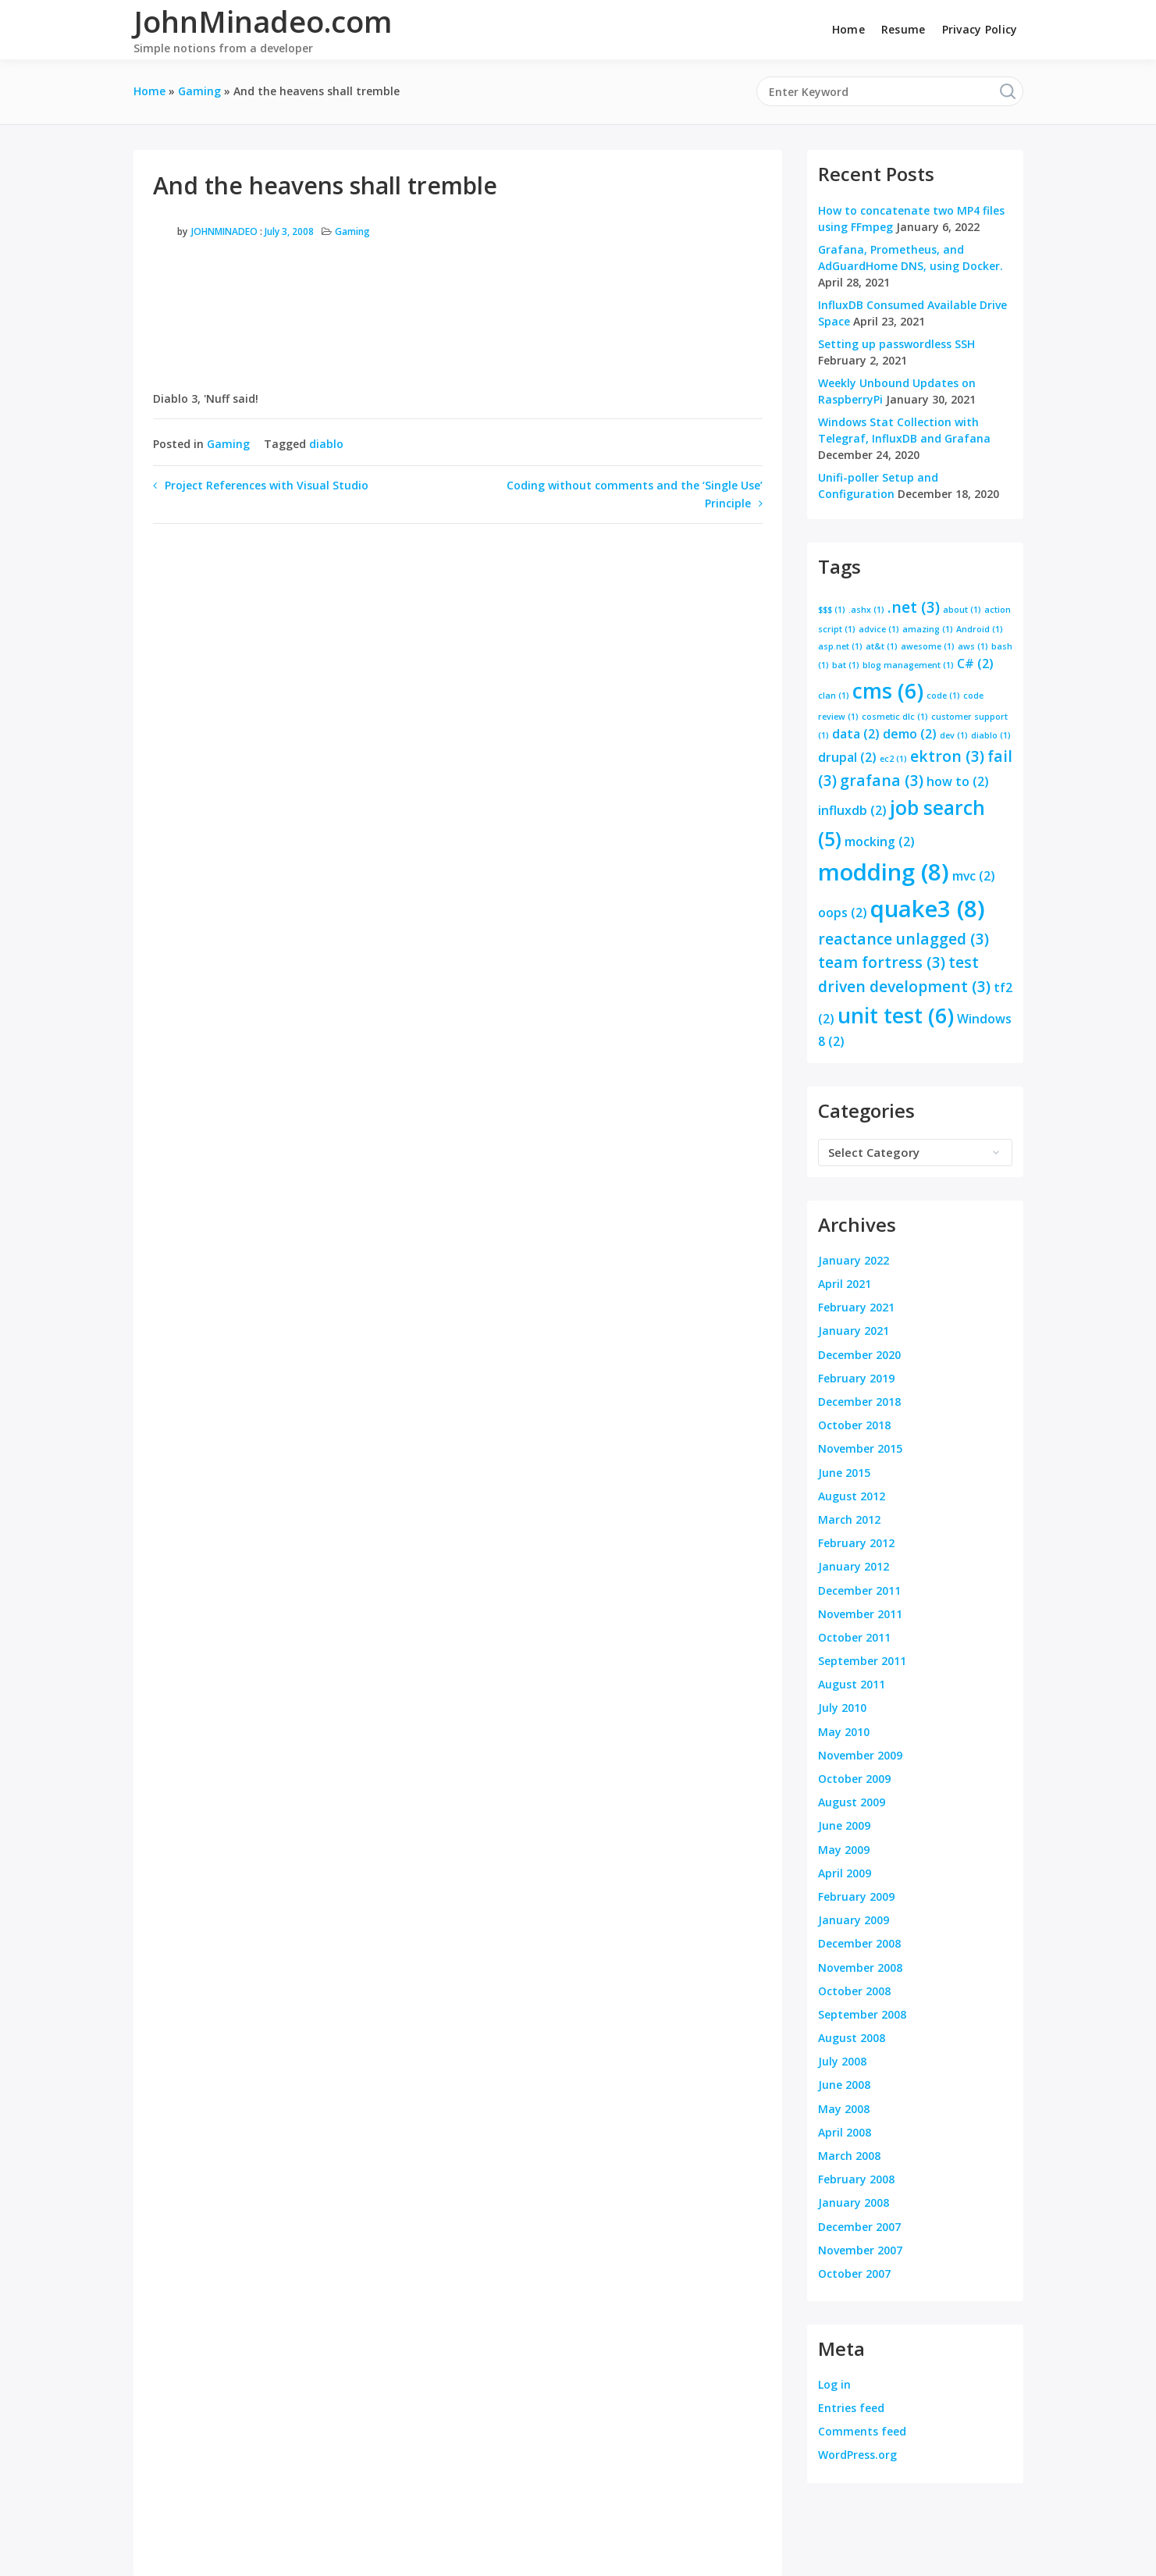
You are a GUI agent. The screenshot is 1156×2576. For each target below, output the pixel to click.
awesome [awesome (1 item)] (928, 646)
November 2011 (860, 1613)
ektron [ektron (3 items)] (947, 756)
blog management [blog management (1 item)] (908, 665)
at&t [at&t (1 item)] (882, 646)
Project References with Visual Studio (266, 485)
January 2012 (853, 1566)
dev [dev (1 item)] (954, 735)
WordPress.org (857, 2454)
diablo (326, 443)
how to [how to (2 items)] (958, 781)
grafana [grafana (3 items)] (881, 780)
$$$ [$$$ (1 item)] (831, 609)
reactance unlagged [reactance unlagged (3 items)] (903, 938)
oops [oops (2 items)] (842, 912)
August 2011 (851, 1684)
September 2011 (862, 1660)
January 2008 (853, 2202)
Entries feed (851, 2407)
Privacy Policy (980, 29)
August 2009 (851, 1802)
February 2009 (856, 1896)
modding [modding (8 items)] (883, 872)
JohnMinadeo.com (262, 21)
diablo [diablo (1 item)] (991, 735)
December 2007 (859, 2226)
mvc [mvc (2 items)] (973, 875)
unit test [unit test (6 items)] (896, 1016)
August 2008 (851, 2037)
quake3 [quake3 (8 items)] (927, 908)
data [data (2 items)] (856, 733)
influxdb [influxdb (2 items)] (852, 810)
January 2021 (853, 1330)
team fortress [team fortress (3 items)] (881, 962)
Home (848, 29)
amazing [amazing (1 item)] (927, 629)
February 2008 (856, 2179)
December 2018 (859, 1401)
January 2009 (853, 1919)
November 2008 (860, 1967)
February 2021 (856, 1307)
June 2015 (844, 1472)
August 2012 (851, 1496)
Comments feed (862, 2431)
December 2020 (859, 1354)
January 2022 (853, 1260)
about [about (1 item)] (962, 609)
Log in (834, 2384)
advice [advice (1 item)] (879, 629)
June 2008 (844, 2084)
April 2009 (844, 1873)
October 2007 (854, 2273)
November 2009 (860, 1755)
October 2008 (854, 1991)
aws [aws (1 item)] (973, 646)
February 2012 (856, 1542)
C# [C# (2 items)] (975, 663)
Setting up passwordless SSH (896, 343)
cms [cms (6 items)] (887, 691)
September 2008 (862, 2014)
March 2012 (849, 1519)
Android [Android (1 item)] (979, 629)
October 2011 (854, 1637)
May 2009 (844, 1849)
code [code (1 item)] (943, 695)
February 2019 (856, 1378)
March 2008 (849, 2155)
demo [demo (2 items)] (910, 733)
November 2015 (860, 1448)
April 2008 (844, 2132)
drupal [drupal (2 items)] (847, 757)
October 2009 (854, 1778)
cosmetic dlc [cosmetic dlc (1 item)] (895, 716)
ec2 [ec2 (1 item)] (893, 758)
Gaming (352, 231)
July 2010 (842, 1707)
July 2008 (842, 2061)
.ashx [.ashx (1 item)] (866, 609)
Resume (903, 29)
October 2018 (854, 1425)
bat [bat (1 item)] (845, 665)
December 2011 (859, 1590)
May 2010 (844, 1731)
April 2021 (844, 1283)
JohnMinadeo (224, 231)
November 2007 (860, 2250)
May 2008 (844, 2108)
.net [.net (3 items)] (913, 606)
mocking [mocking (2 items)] (880, 841)
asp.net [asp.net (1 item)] (840, 646)
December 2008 (859, 1943)
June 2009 (844, 1825)
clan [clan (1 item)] (833, 695)
